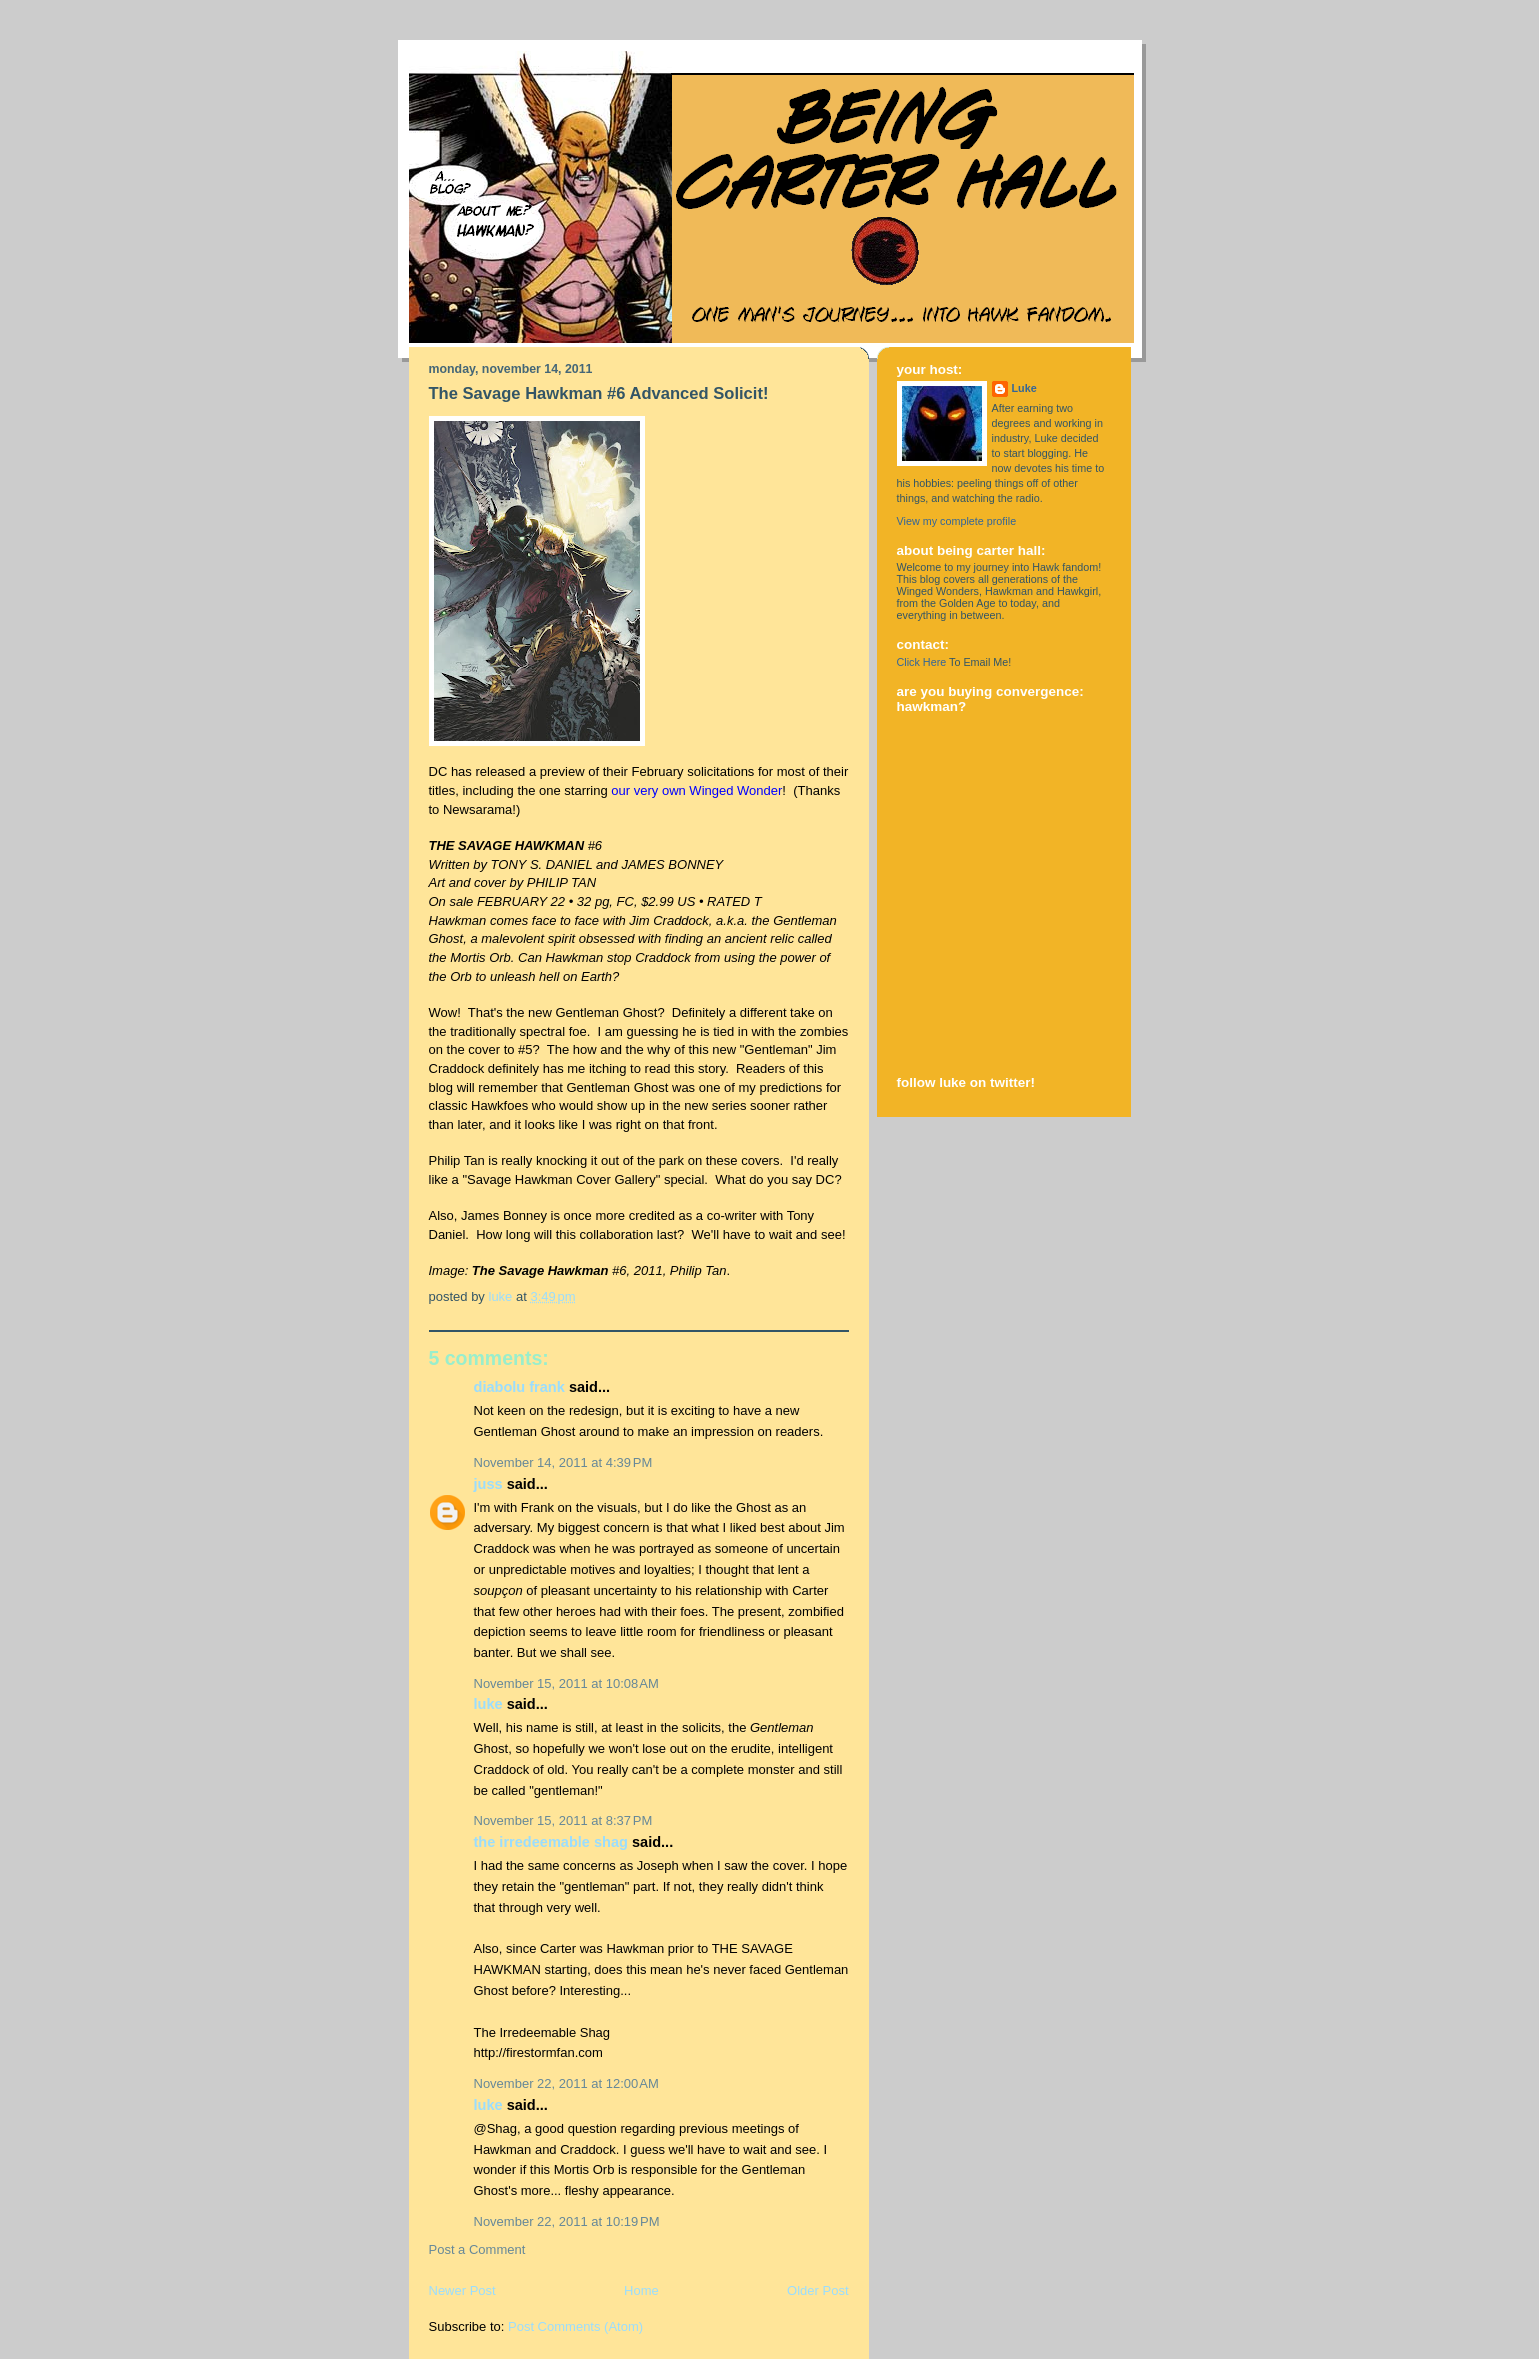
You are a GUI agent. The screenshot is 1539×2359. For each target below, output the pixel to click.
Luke (488, 1704)
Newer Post (462, 2290)
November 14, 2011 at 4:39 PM (563, 1462)
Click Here (922, 662)
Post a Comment (477, 2249)
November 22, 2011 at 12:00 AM (566, 2083)
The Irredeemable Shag (551, 1842)
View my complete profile (957, 521)
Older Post (817, 2290)
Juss (488, 1484)
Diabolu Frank (519, 1387)
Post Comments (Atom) (575, 2326)
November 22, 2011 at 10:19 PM (567, 2221)
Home (641, 2290)
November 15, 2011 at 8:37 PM (563, 1820)
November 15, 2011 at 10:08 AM (566, 1683)
